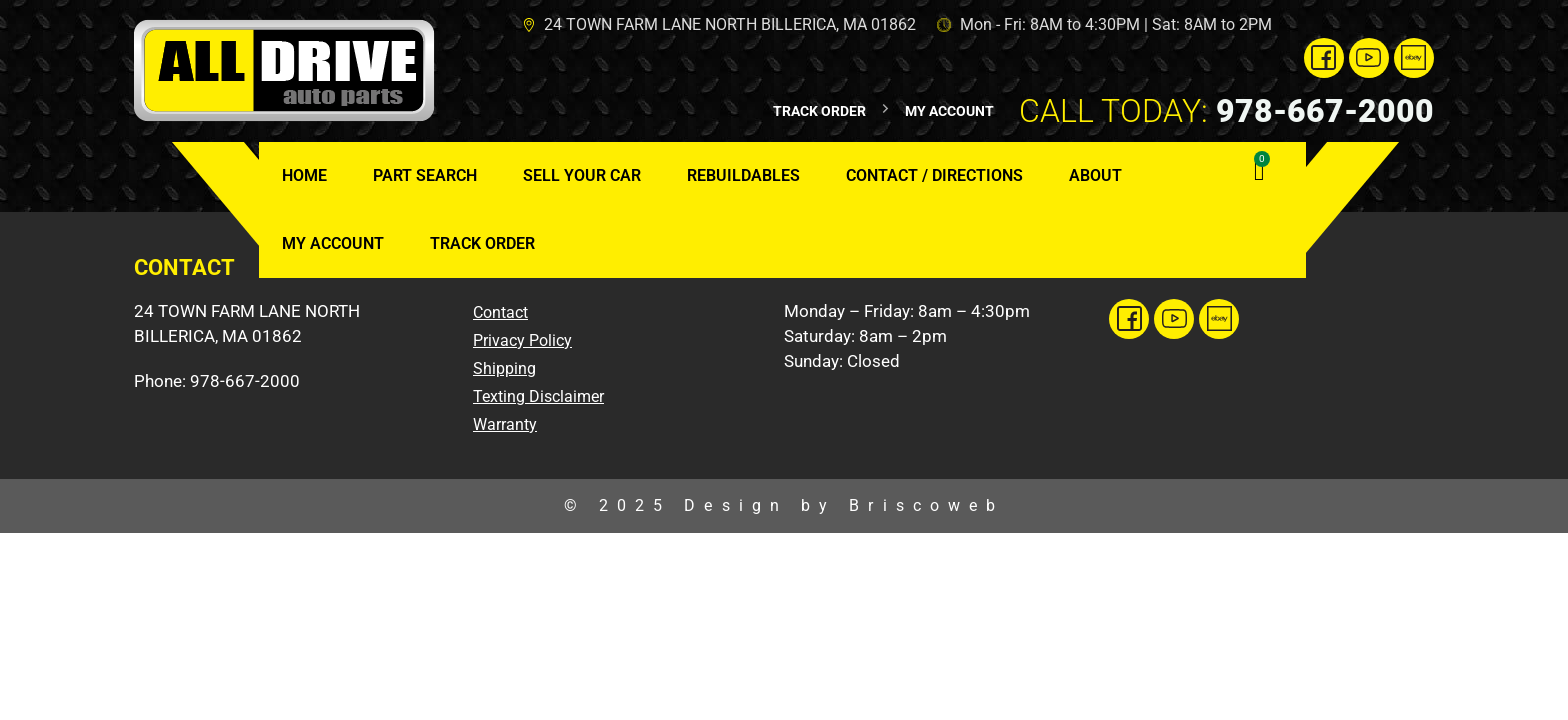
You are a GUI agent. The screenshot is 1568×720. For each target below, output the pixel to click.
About (1095, 175)
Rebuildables (743, 175)
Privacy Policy (522, 340)
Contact (500, 312)
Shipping (504, 368)
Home (304, 175)
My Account (333, 243)
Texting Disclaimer (538, 396)
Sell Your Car (582, 175)
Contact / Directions (934, 175)
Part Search (425, 175)
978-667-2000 (1226, 111)
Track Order (482, 243)
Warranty (505, 424)
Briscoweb (926, 505)
